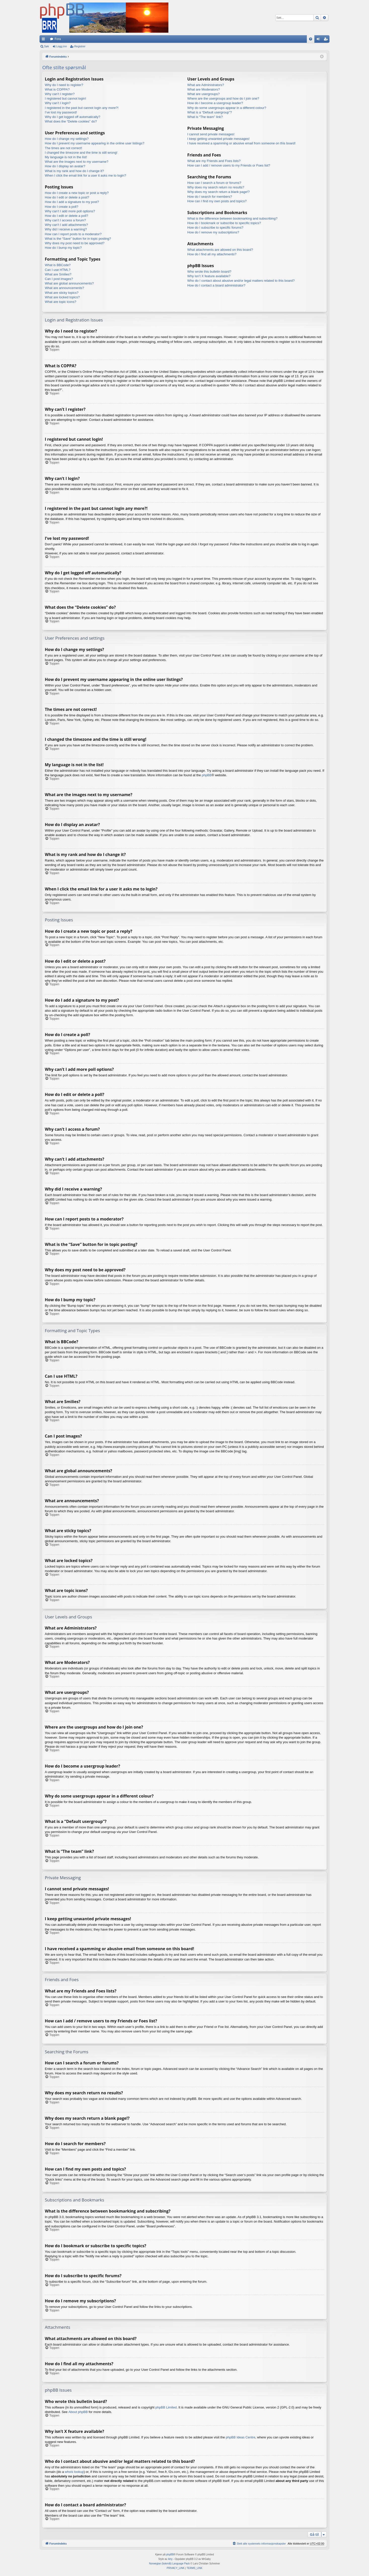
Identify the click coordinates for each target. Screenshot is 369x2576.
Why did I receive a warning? (66, 229)
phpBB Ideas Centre (240, 2437)
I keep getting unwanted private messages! (218, 139)
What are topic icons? (60, 302)
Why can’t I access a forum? (65, 220)
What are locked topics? (62, 297)
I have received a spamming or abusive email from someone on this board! (241, 143)
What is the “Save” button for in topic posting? (78, 238)
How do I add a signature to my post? (72, 202)
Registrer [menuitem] (326, 40)
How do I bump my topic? (63, 248)
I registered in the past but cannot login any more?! (82, 108)
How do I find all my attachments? (211, 254)
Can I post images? (59, 279)
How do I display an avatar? (65, 166)
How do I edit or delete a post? (67, 197)
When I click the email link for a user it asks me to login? (85, 175)
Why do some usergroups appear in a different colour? (226, 108)
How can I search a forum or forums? (214, 183)
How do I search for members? (209, 196)
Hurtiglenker (44, 40)
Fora (58, 39)
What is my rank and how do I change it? (74, 171)
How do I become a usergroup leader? (215, 103)
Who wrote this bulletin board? (209, 271)
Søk (46, 46)
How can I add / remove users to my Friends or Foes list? (228, 165)
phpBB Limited (166, 2407)
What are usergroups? (203, 94)
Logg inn (61, 46)
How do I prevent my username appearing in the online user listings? (94, 143)
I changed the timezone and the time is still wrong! (81, 152)
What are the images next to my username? (76, 161)
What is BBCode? (58, 265)
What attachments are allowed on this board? (220, 250)
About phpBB (78, 2412)
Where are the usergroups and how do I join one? (223, 98)
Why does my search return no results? (215, 187)
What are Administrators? (205, 85)
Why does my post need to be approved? (74, 243)
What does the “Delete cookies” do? (71, 121)
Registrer (80, 46)
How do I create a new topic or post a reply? (77, 193)
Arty (170, 2559)
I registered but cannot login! (65, 98)
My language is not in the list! (66, 157)
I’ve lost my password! (61, 112)
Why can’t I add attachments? (66, 225)
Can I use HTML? (57, 270)
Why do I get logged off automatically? (72, 117)
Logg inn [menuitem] (319, 40)
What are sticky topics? (62, 293)
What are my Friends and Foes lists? (214, 161)
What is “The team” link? (205, 117)
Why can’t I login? (58, 103)
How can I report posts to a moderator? (73, 234)
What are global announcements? (69, 283)
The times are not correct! (63, 148)
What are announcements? (64, 288)
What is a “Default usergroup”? (209, 112)
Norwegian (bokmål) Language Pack (169, 2563)
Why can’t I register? (60, 94)
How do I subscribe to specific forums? (215, 227)
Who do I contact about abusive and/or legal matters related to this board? (240, 280)
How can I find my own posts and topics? (217, 201)
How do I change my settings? (67, 139)
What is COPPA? (57, 89)
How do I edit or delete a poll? (66, 216)
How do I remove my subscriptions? (213, 232)
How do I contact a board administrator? (216, 285)
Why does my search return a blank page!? (218, 192)
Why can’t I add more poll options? (70, 211)
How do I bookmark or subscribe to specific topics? (224, 223)
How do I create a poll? (61, 207)
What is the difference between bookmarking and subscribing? (232, 218)
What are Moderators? (203, 89)
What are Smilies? (58, 274)
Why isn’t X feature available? (208, 276)
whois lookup (74, 2472)
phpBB (207, 775)
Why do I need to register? (64, 85)
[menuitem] (310, 39)
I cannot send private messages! (210, 134)
